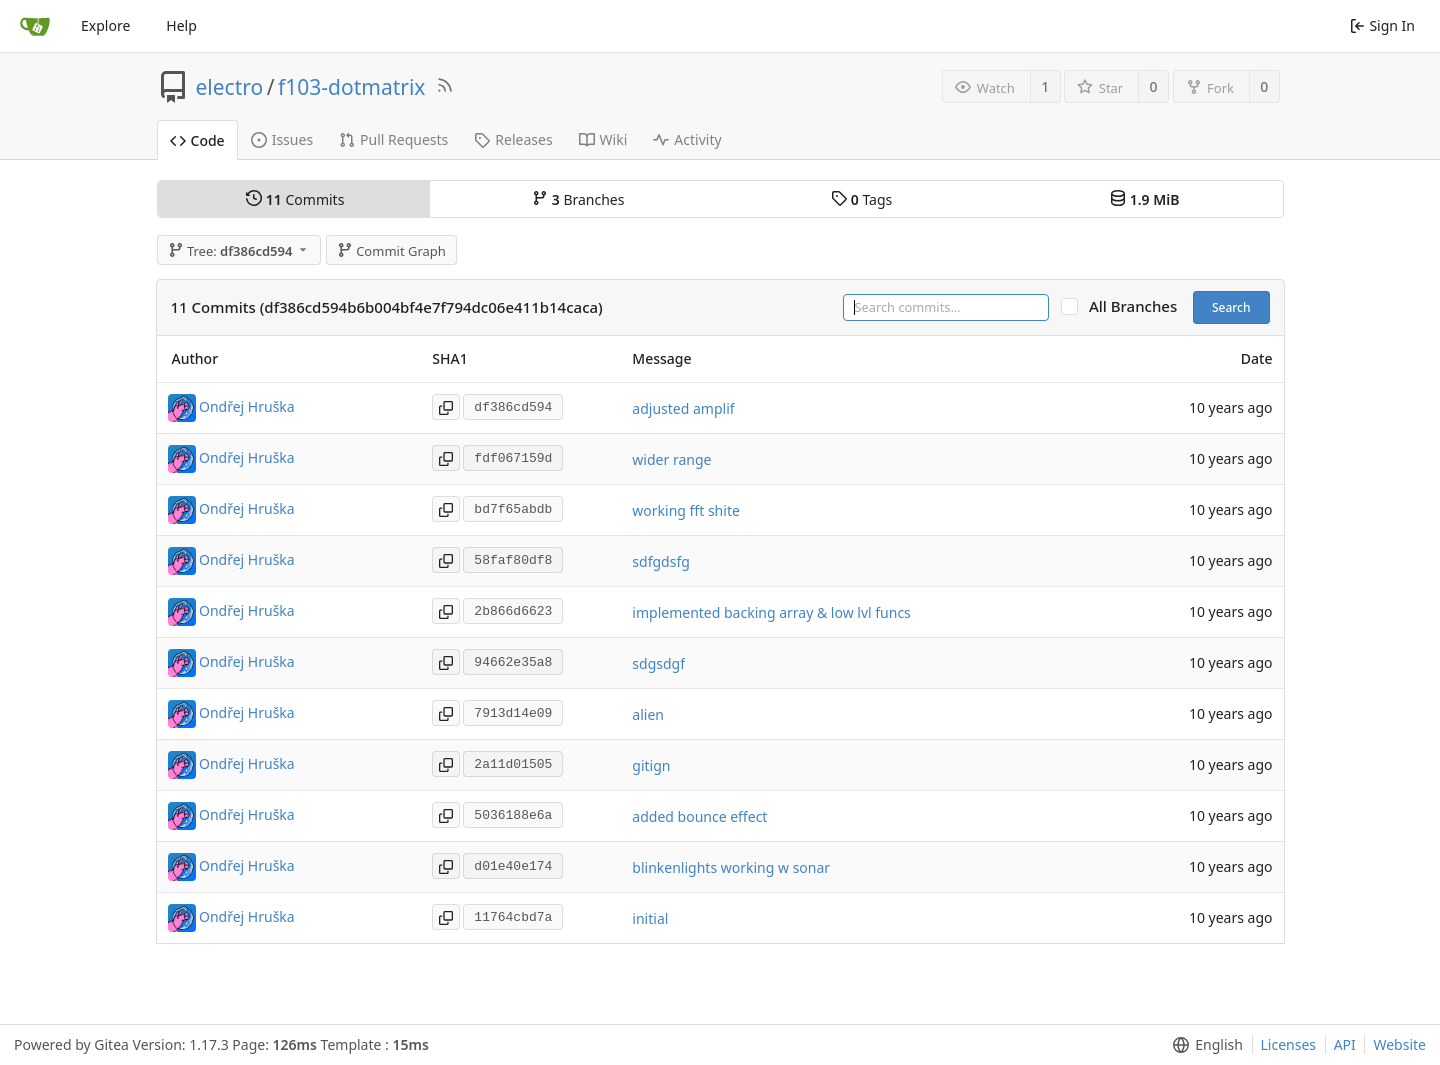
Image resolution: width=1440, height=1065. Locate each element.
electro (230, 87)
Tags (861, 199)
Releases (513, 139)
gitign (651, 765)
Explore (105, 25)
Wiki (603, 139)
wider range (671, 459)
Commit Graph (391, 251)
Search (1231, 307)
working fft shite (686, 510)
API (1345, 1044)
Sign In (1382, 25)
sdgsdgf (658, 663)
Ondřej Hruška (247, 406)
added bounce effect (699, 816)
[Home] (35, 26)
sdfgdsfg (660, 561)
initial (650, 918)
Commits (295, 199)
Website (1399, 1044)
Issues (282, 139)
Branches (578, 199)
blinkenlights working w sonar (731, 867)
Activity (687, 139)
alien (648, 714)
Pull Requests (393, 139)
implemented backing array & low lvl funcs (771, 612)
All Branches (1139, 306)
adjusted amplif (683, 408)
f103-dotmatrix (351, 87)
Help (181, 25)
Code (197, 140)
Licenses (1289, 1044)
